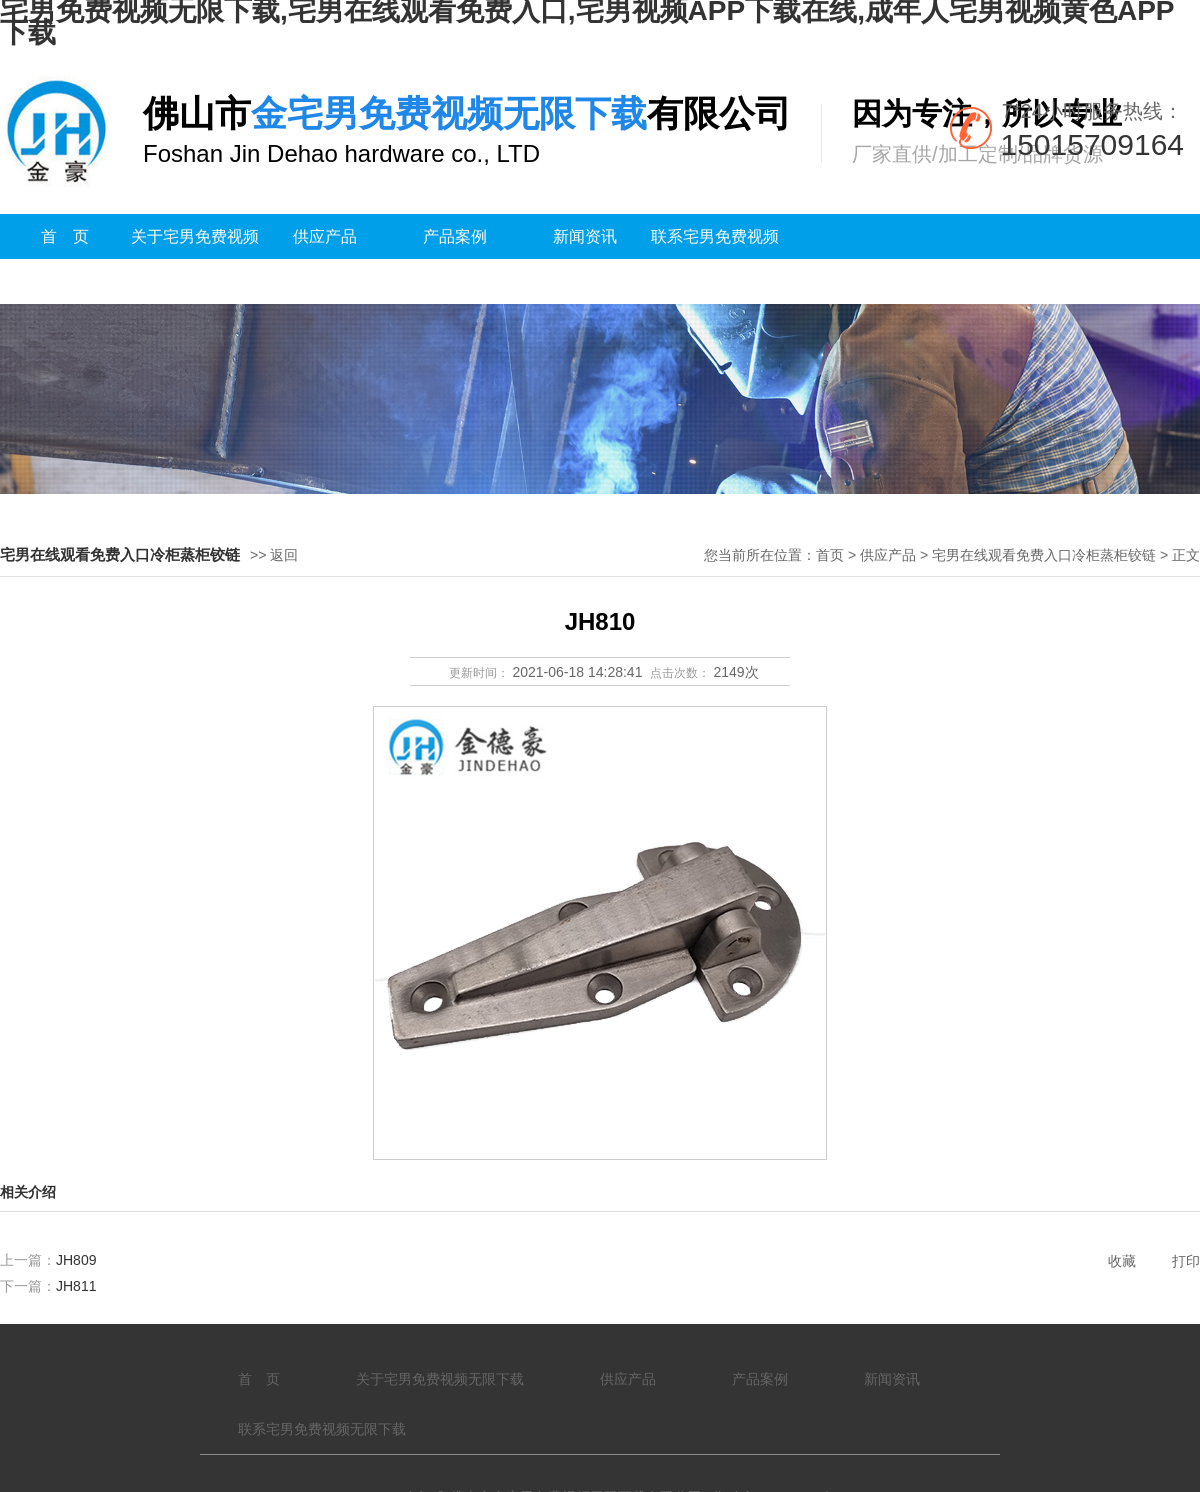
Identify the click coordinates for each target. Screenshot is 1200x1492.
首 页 (65, 236)
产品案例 (455, 236)
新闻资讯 (585, 236)
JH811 (76, 1286)
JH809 (76, 1260)
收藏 (1122, 1261)
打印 (1186, 1261)
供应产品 (325, 236)
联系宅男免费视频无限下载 (715, 259)
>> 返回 (274, 555)
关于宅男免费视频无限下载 (195, 259)
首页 (830, 555)
